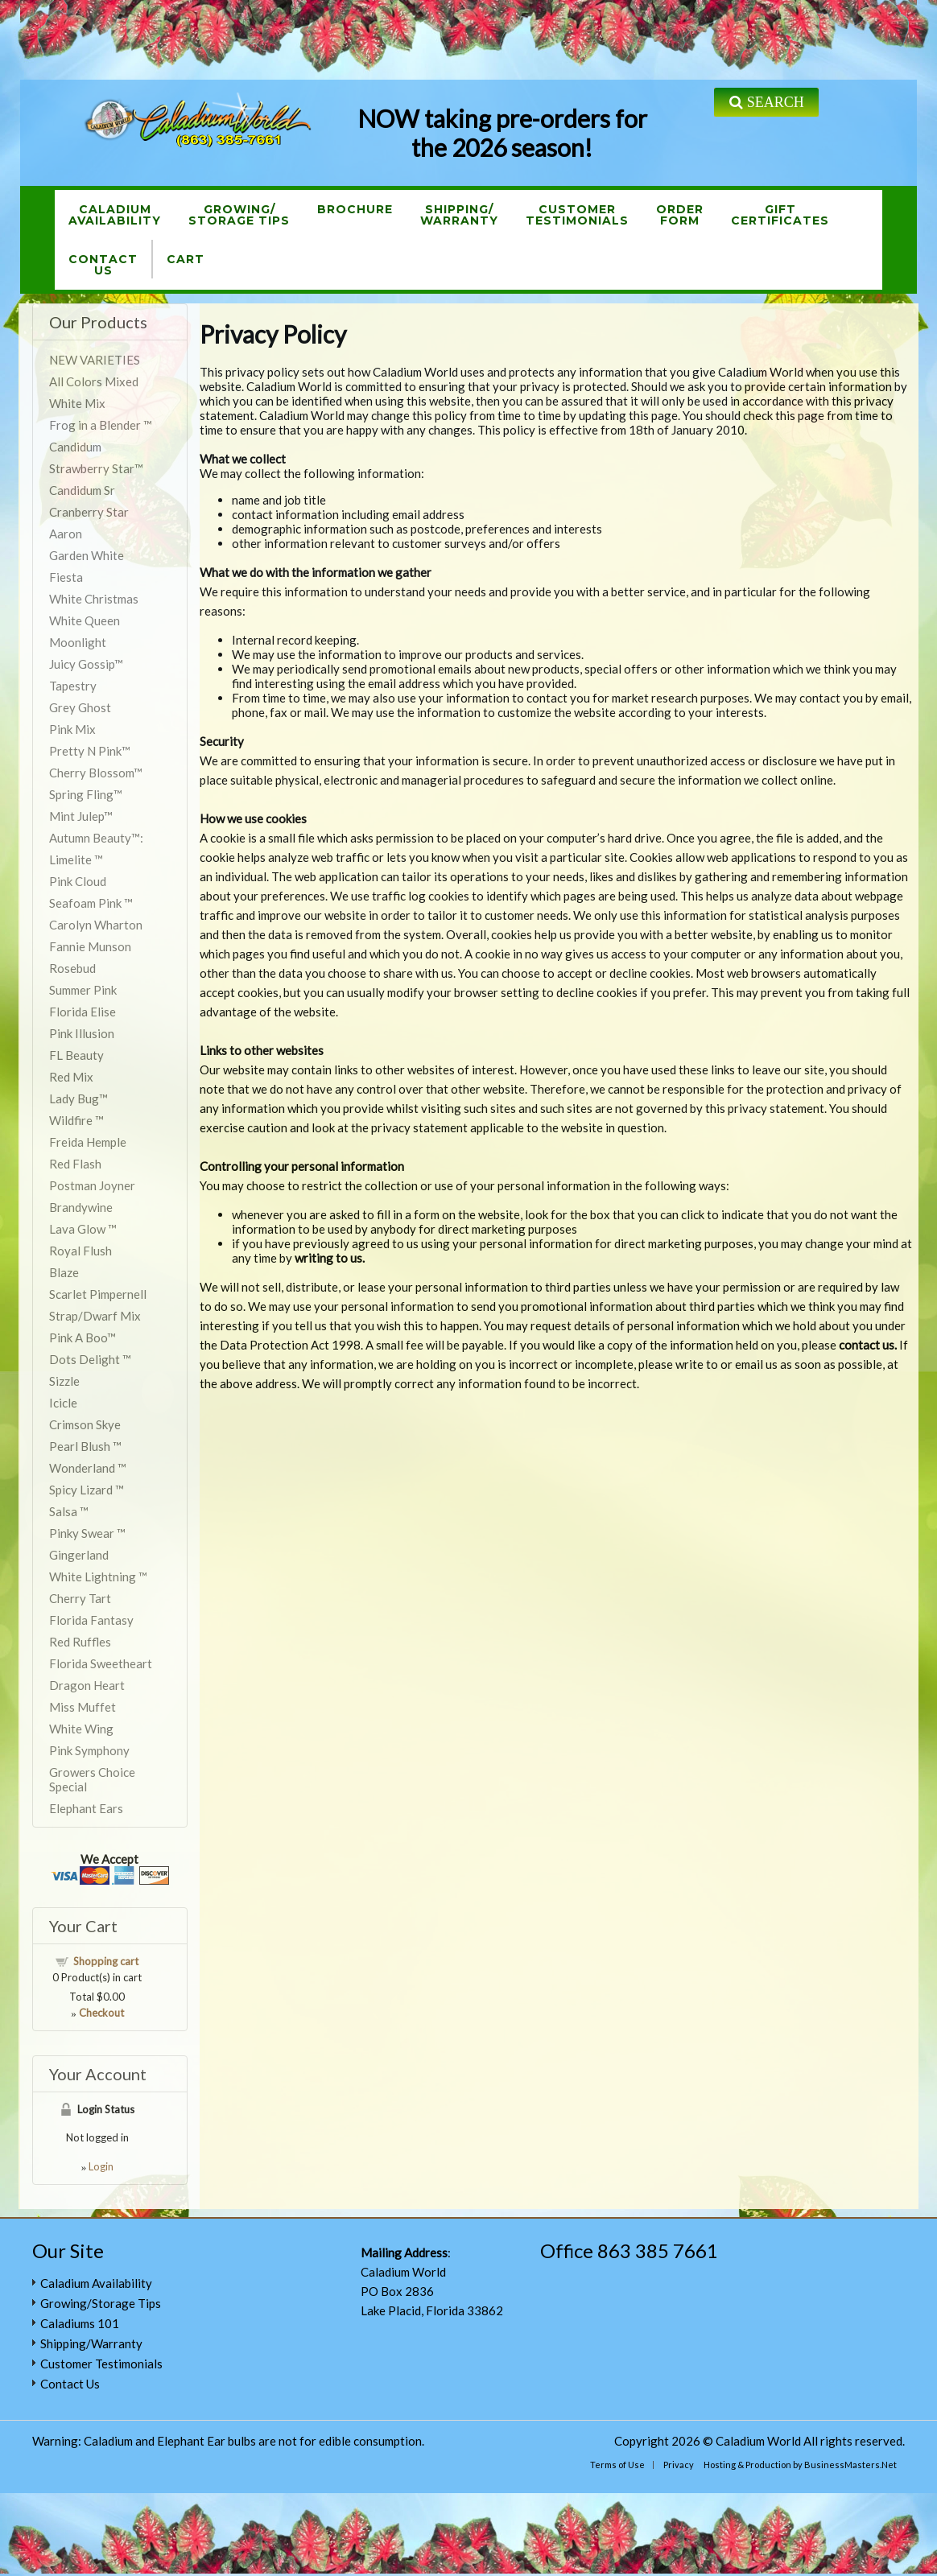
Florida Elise (82, 1011)
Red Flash (75, 1163)
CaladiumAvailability (114, 215)
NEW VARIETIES (94, 359)
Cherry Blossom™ (95, 772)
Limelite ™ (76, 859)
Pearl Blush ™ (85, 1446)
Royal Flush (80, 1250)
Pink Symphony (89, 1750)
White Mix (77, 403)
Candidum (75, 446)
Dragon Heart (87, 1685)
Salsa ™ (69, 1511)
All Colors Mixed (93, 381)
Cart (185, 259)
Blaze (64, 1272)
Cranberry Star (89, 512)
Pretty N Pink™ (89, 751)
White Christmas (93, 598)
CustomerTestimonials (577, 215)
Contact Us (70, 2383)
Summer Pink (83, 990)
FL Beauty (76, 1055)
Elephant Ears (86, 1808)
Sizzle (64, 1381)
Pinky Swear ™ (87, 1533)
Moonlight (77, 642)
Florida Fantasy (91, 1620)
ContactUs (103, 265)
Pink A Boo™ (82, 1337)
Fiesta (66, 577)
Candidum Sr (82, 490)
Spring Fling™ (85, 794)
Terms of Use (617, 2464)
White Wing (81, 1728)
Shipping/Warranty (459, 215)
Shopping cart (105, 1961)
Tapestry (73, 685)
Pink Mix (72, 729)
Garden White (86, 555)
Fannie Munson (90, 946)
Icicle (63, 1402)
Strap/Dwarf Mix (95, 1316)
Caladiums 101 (79, 2323)
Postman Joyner (92, 1185)
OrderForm (680, 215)
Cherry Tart (80, 1598)
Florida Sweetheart (100, 1663)
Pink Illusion (81, 1033)
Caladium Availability (96, 2283)
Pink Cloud (77, 881)
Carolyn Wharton (95, 924)
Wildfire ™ (76, 1120)
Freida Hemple (87, 1142)
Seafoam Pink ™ (91, 903)
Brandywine (81, 1207)
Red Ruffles (80, 1641)
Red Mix (71, 1077)
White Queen (84, 620)
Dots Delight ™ (90, 1359)
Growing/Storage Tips (239, 215)
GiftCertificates (780, 215)
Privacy (678, 2464)
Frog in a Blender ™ (100, 425)
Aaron (65, 533)
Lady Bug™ (78, 1098)
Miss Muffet (82, 1707)
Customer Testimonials (101, 2363)
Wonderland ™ (87, 1468)
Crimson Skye (85, 1424)
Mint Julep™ (81, 816)
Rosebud (72, 968)
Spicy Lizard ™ (86, 1489)
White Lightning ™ (98, 1576)
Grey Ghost (80, 707)
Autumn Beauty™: (96, 838)
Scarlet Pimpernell (98, 1294)
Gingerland (79, 1555)
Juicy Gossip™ (86, 664)
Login (101, 2166)
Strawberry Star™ (96, 468)
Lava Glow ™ (83, 1229)
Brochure (355, 209)
